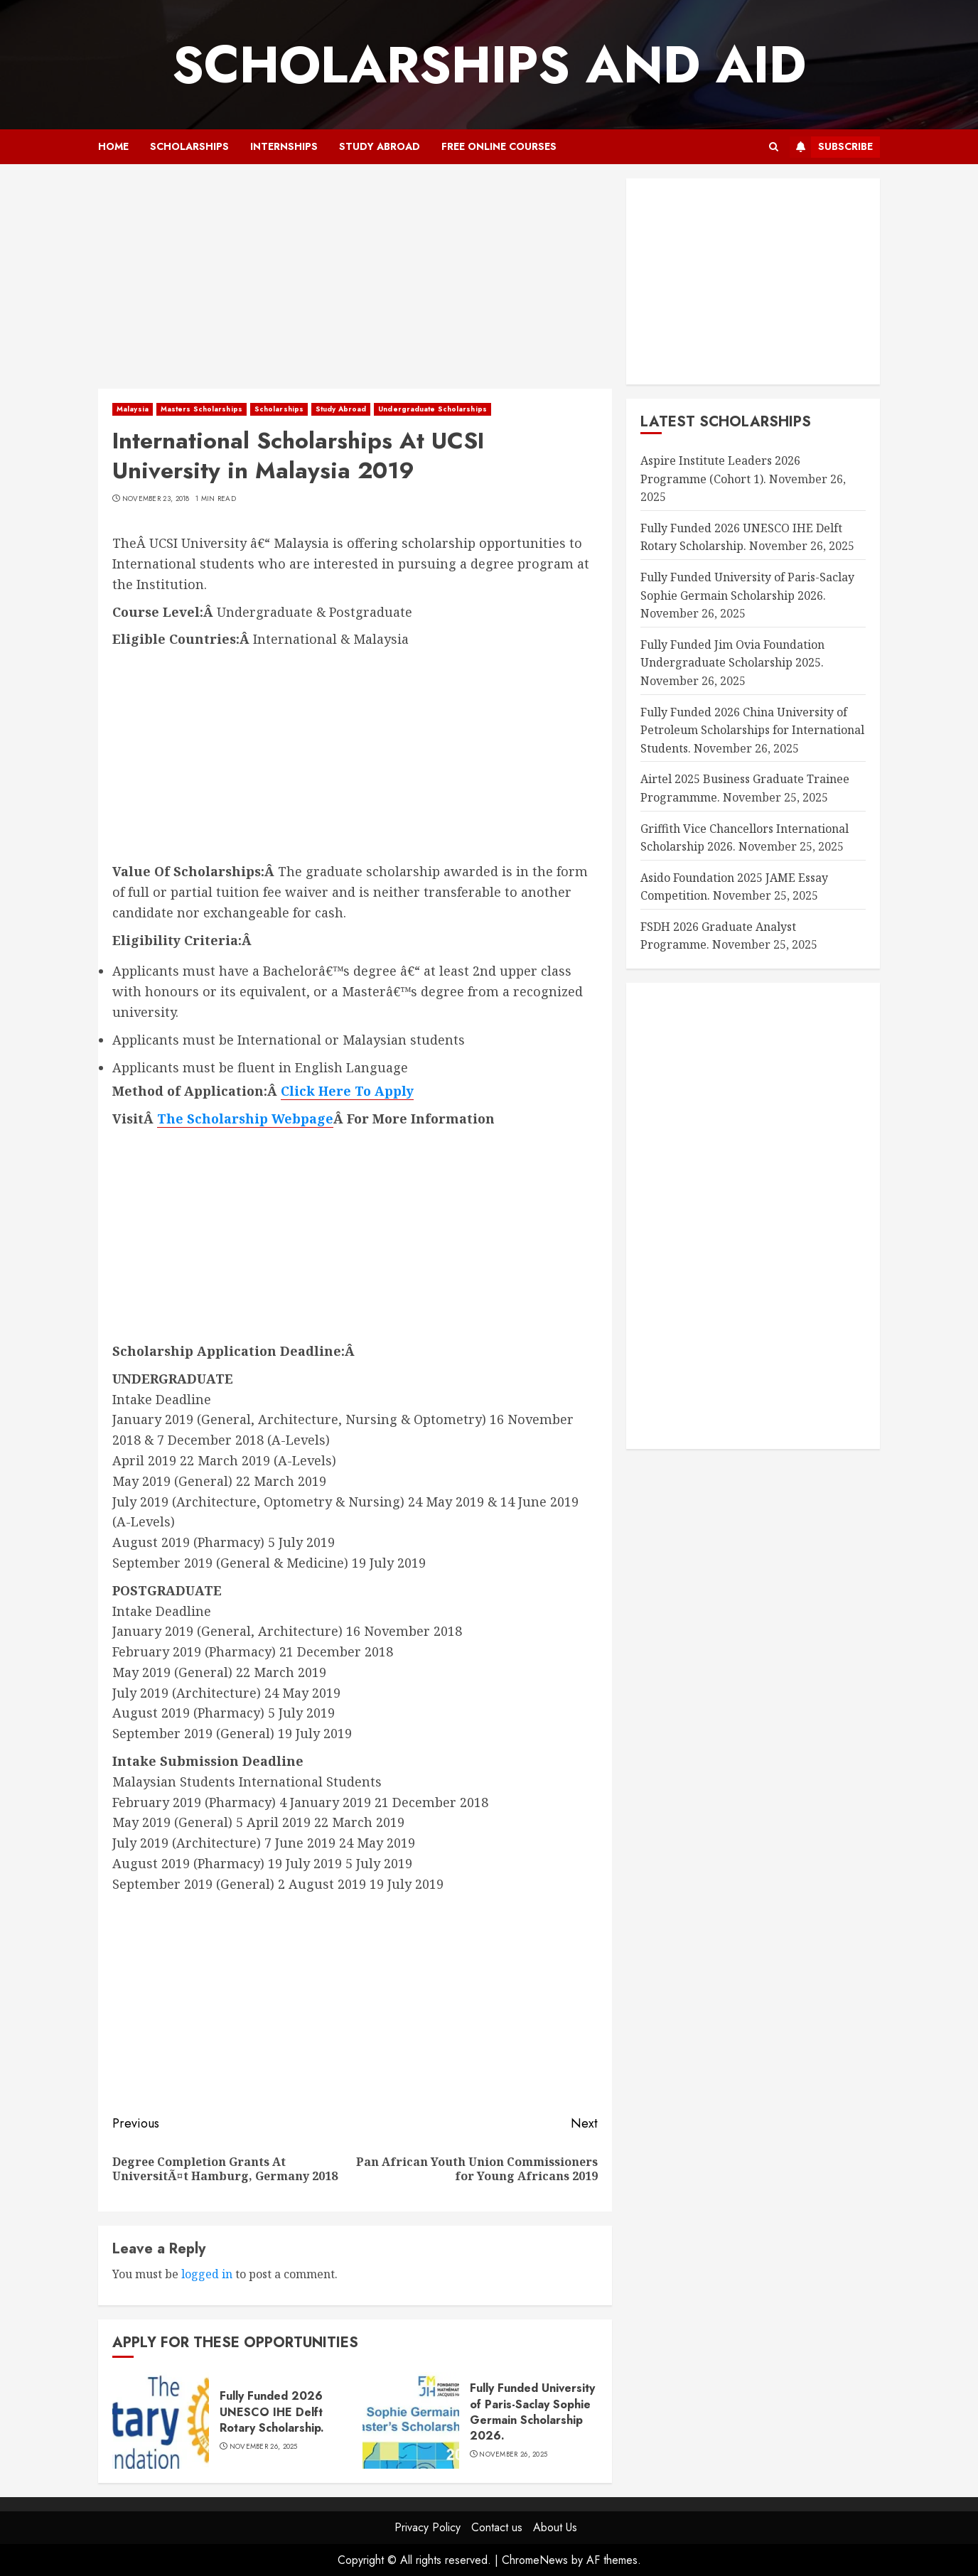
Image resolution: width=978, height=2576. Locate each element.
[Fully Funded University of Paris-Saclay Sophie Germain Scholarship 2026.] (410, 2420)
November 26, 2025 (264, 2447)
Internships (284, 146)
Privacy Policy (427, 2527)
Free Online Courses (499, 146)
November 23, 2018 (156, 499)
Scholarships (189, 146)
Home (113, 146)
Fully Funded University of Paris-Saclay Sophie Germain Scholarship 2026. (532, 2412)
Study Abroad (379, 146)
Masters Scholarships (201, 409)
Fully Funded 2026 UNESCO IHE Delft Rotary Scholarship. (272, 2412)
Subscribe (831, 147)
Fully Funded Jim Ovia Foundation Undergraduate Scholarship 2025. (732, 654)
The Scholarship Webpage (245, 1118)
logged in (206, 2274)
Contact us (496, 2527)
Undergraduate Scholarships (432, 409)
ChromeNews (535, 2560)
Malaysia (133, 409)
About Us (555, 2527)
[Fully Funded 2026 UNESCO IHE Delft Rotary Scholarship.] (160, 2420)
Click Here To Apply (347, 1090)
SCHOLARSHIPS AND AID (489, 65)
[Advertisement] (355, 283)
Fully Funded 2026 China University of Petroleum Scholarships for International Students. (752, 730)
